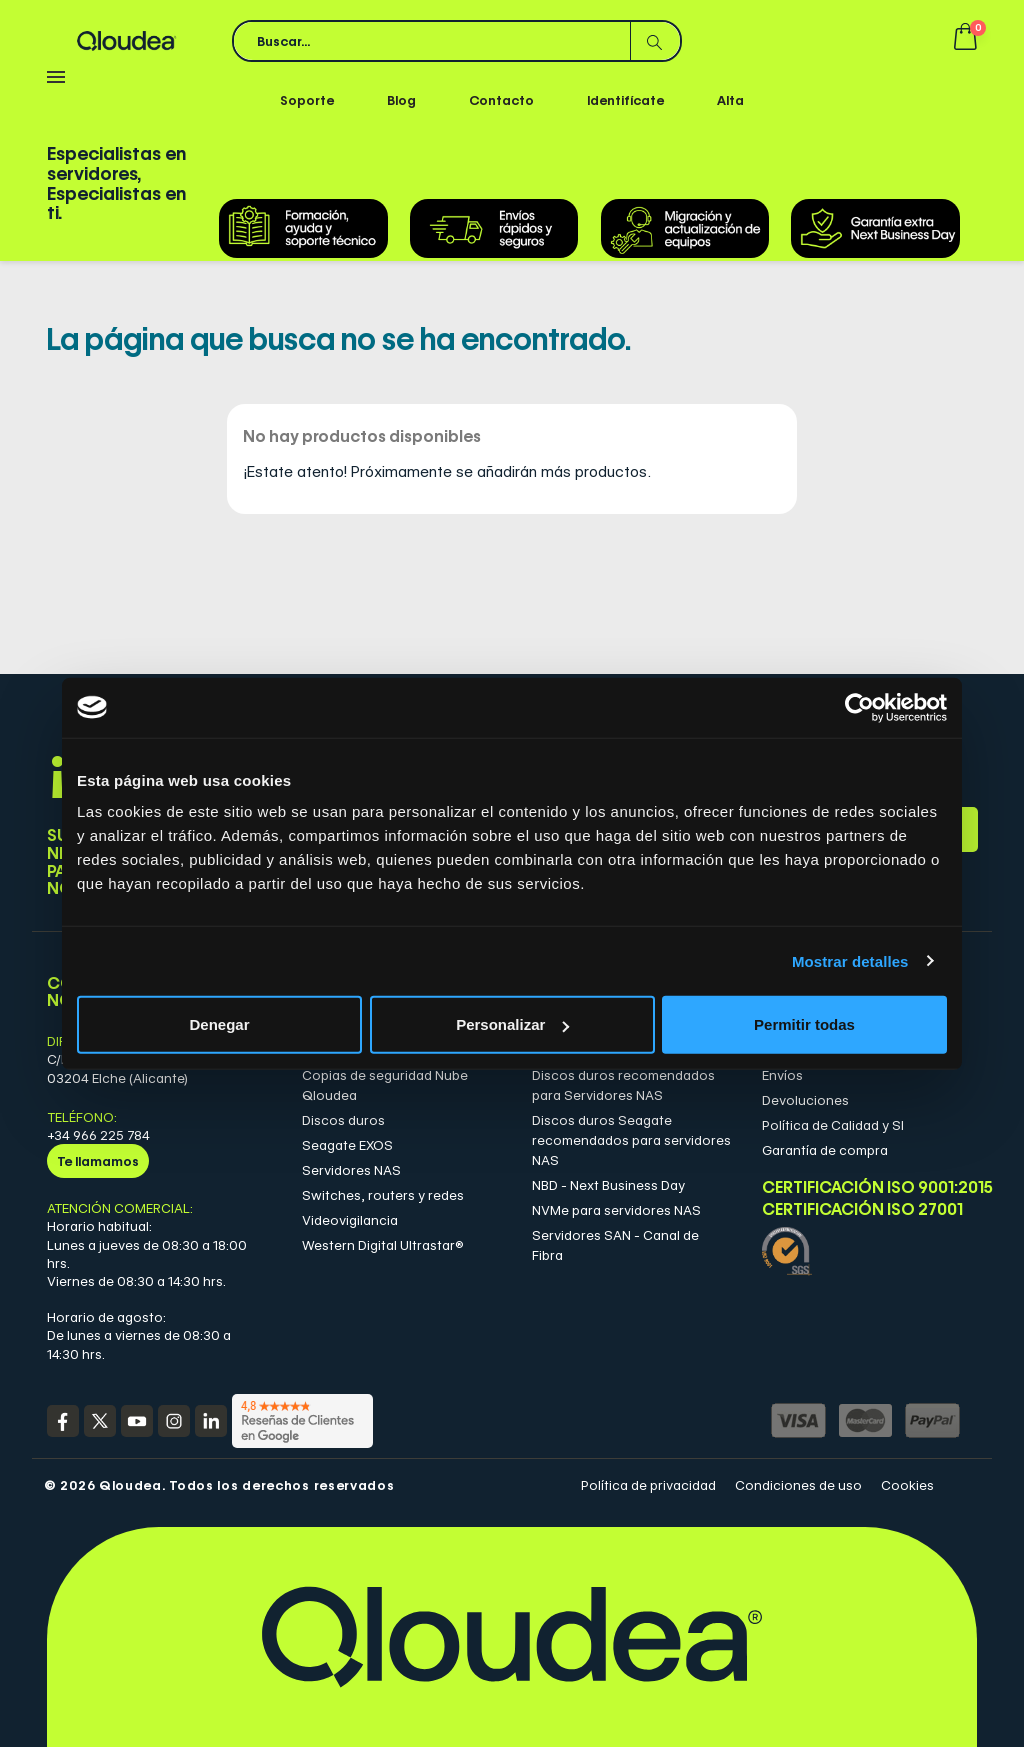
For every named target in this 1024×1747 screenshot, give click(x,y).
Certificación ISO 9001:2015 (862, 1187)
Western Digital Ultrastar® (383, 1245)
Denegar (219, 1024)
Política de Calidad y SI (833, 1125)
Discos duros (343, 1120)
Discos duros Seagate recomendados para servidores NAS (631, 1140)
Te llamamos (98, 1161)
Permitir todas (804, 1024)
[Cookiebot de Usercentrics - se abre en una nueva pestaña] (859, 707)
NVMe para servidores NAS (616, 1210)
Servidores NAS (351, 1170)
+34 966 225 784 (98, 1135)
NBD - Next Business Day (608, 1185)
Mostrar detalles (850, 960)
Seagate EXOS (347, 1145)
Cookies (907, 1485)
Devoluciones (805, 1100)
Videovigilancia (350, 1220)
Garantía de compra (825, 1150)
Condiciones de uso (798, 1485)
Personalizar (512, 1024)
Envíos (782, 1075)
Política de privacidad (648, 1485)
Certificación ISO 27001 (862, 1210)
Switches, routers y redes (383, 1195)
